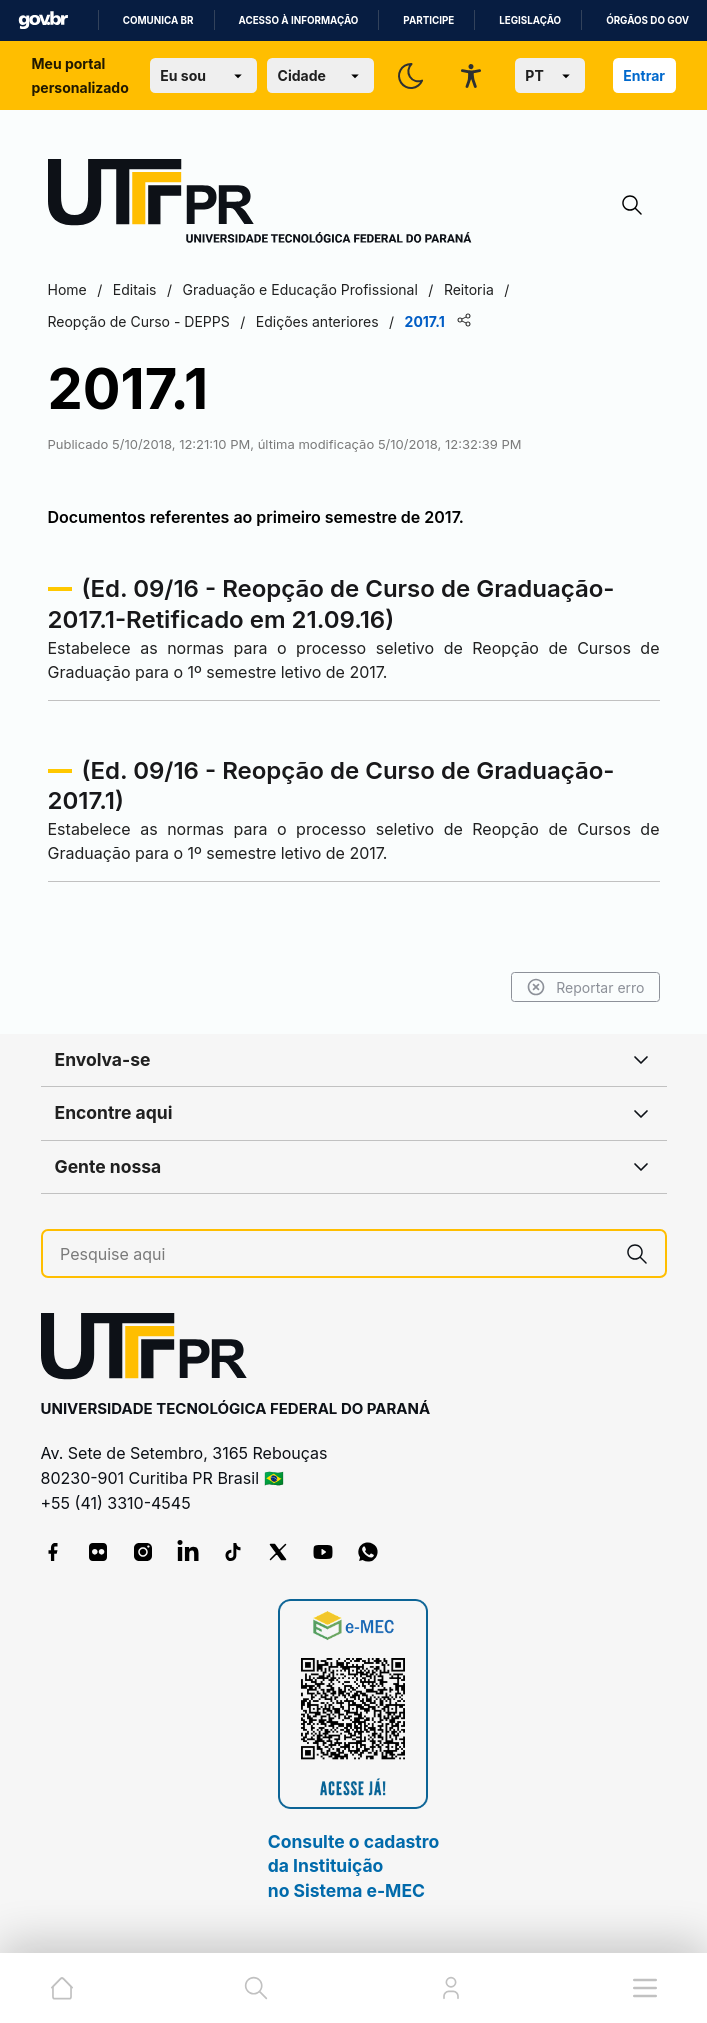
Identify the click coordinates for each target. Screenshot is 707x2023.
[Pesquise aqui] (334, 1254)
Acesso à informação (299, 20)
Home (67, 289)
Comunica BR (158, 20)
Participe (428, 20)
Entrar (644, 75)
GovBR (43, 20)
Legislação (530, 20)
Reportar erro (585, 987)
